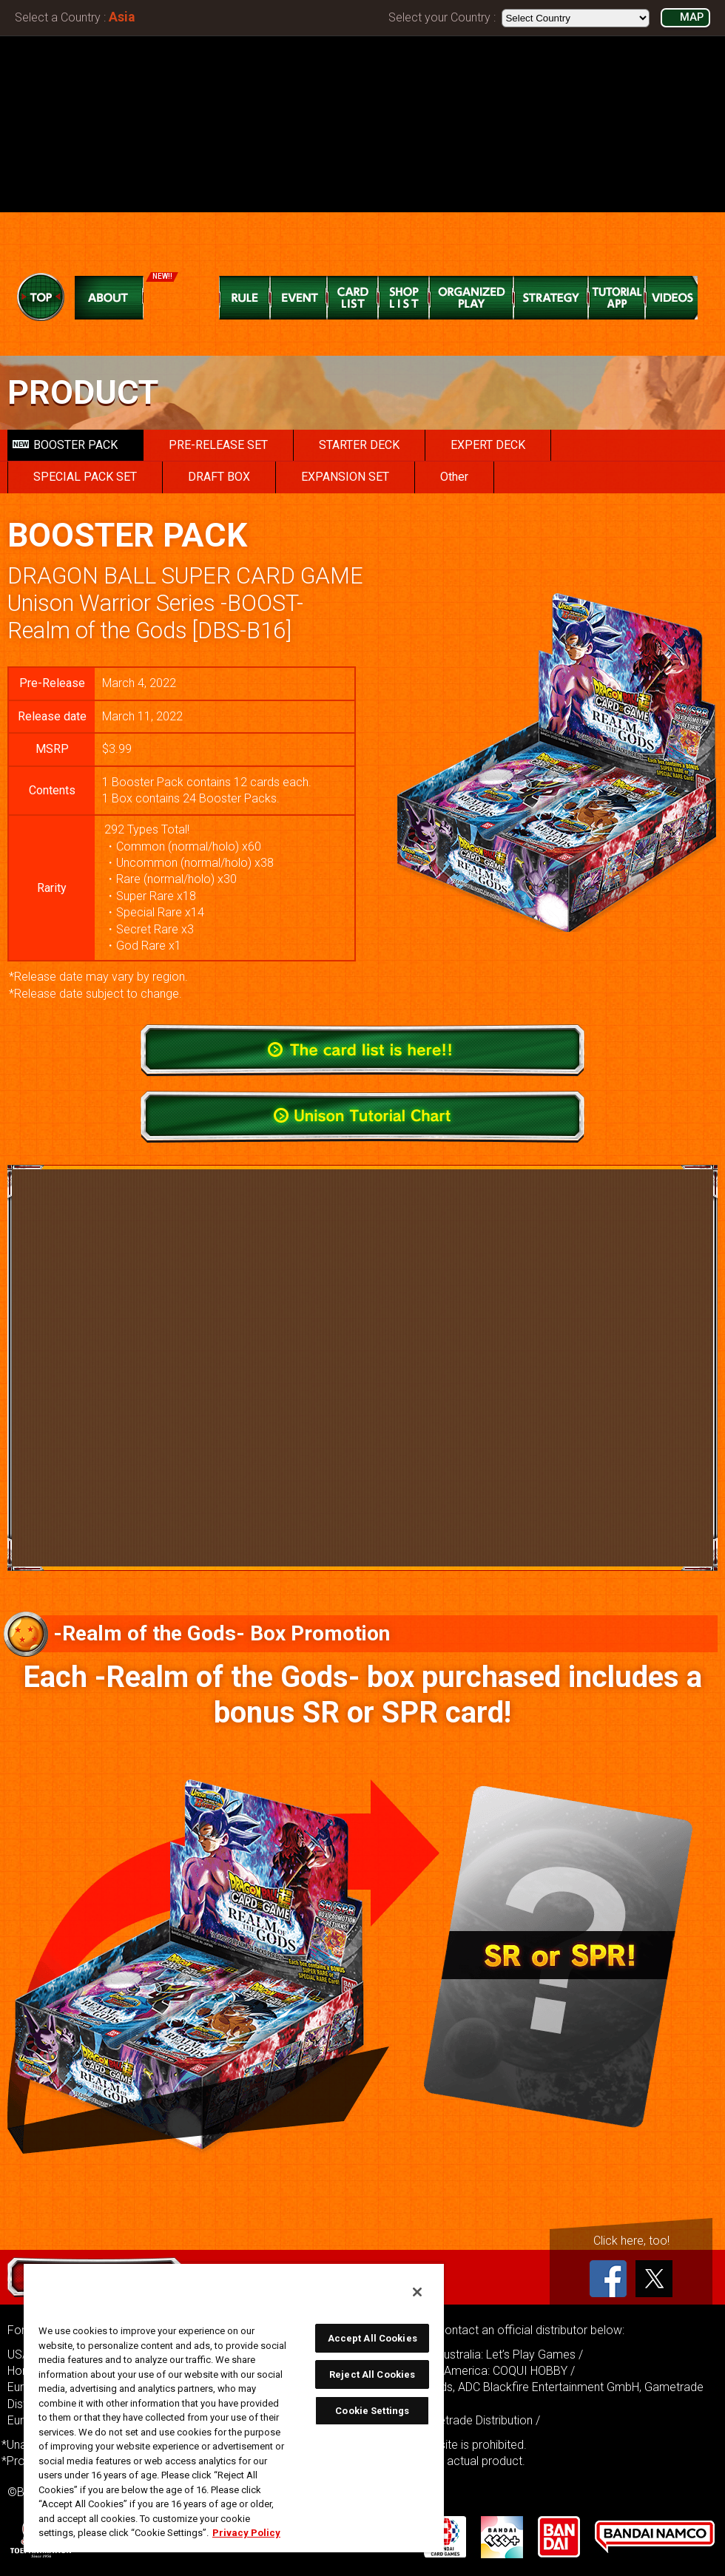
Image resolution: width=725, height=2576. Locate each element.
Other (454, 477)
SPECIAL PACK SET (85, 477)
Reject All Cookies (372, 2374)
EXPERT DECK (488, 445)
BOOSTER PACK (65, 445)
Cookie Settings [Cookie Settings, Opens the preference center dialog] (372, 2410)
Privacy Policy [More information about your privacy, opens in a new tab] (246, 2532)
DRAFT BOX (219, 477)
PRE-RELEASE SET (218, 445)
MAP (692, 17)
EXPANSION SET (345, 477)
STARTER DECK (359, 445)
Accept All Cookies (372, 2338)
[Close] (417, 2292)
